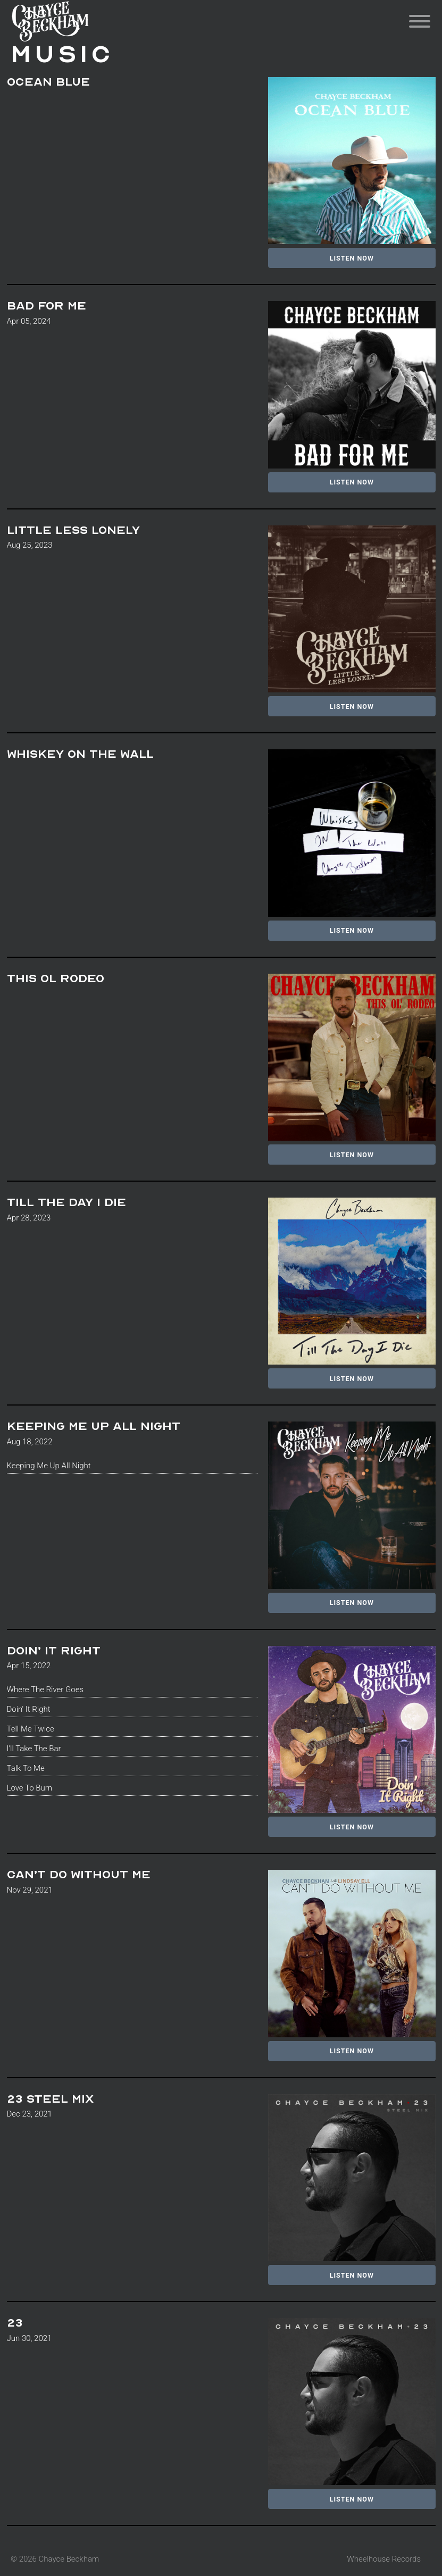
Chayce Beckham (77, 21)
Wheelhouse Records (384, 2559)
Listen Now (352, 258)
